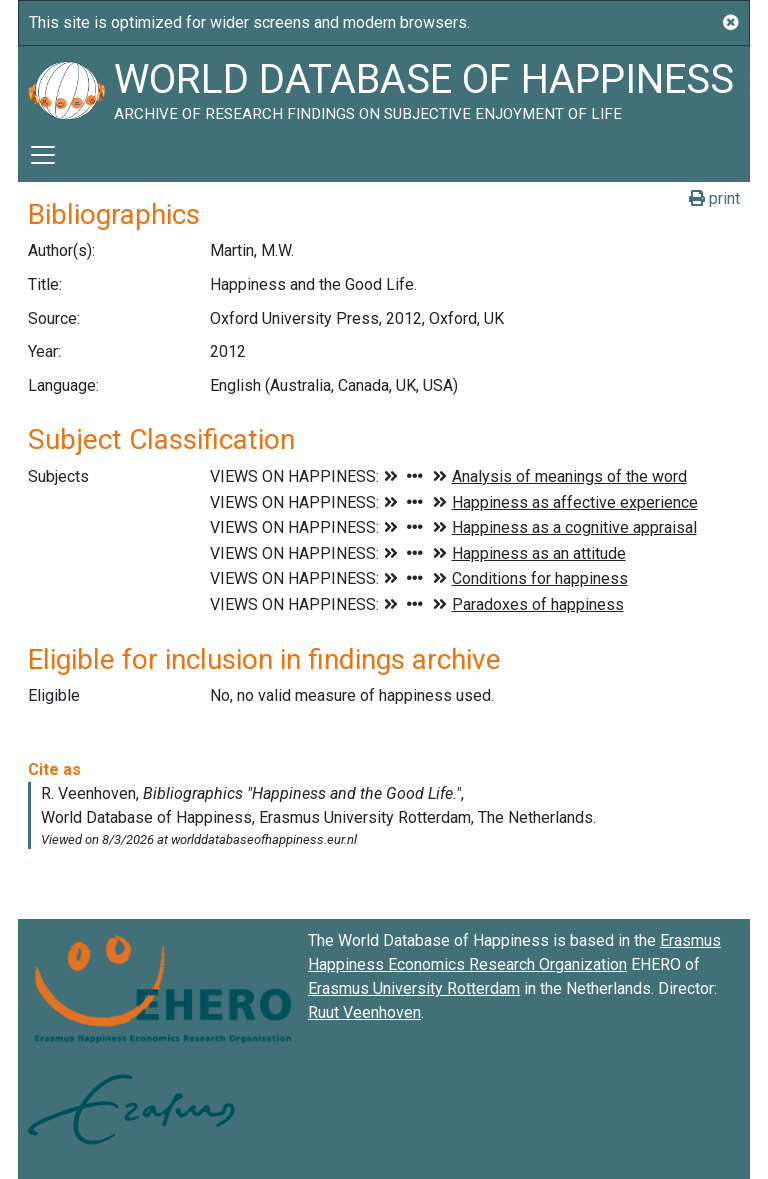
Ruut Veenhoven (364, 1012)
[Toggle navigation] (43, 155)
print (714, 198)
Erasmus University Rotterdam (414, 988)
